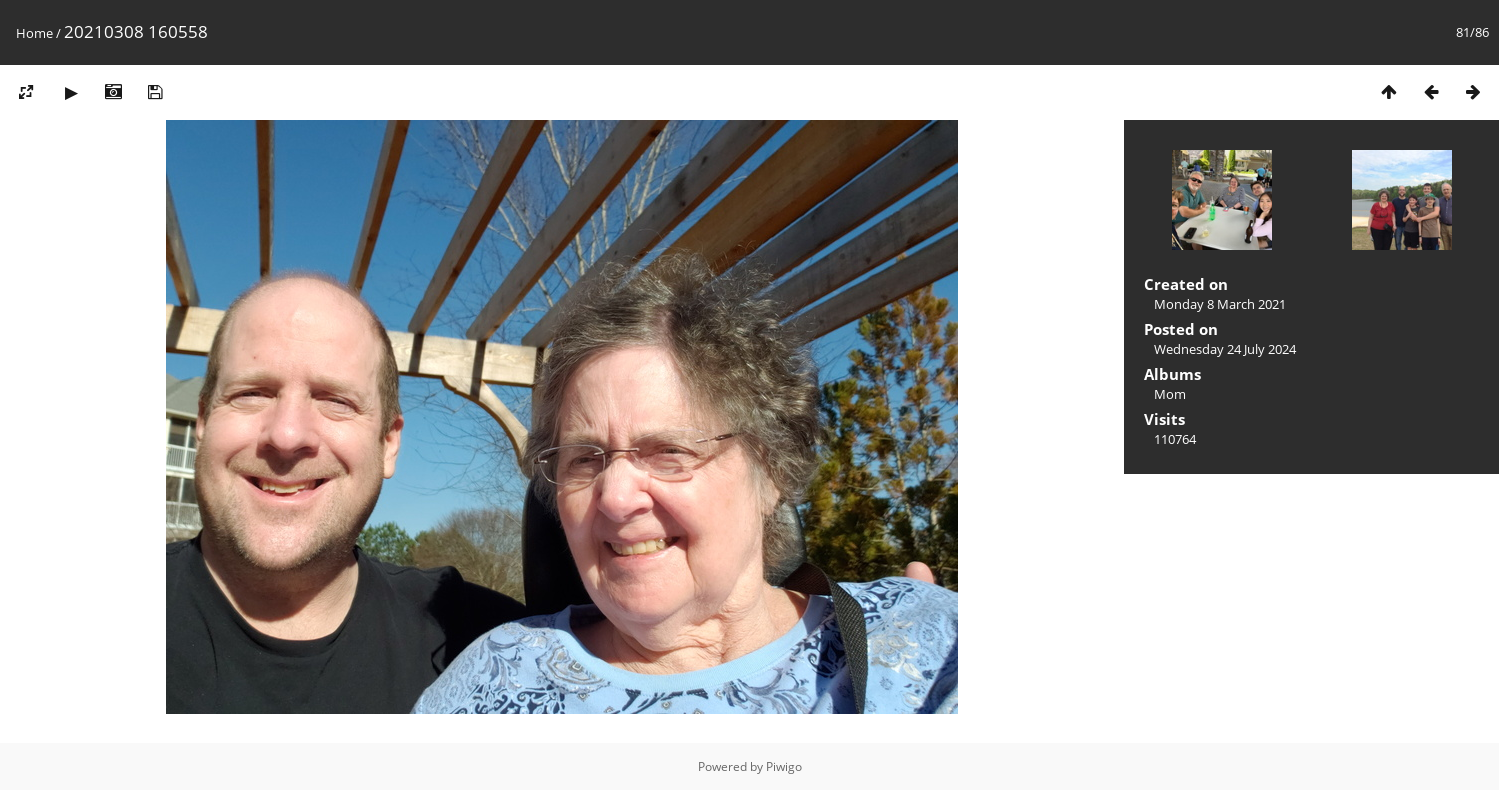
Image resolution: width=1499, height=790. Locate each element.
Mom (1170, 394)
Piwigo (784, 766)
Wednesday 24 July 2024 (1225, 349)
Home (34, 33)
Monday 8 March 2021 (1220, 304)
